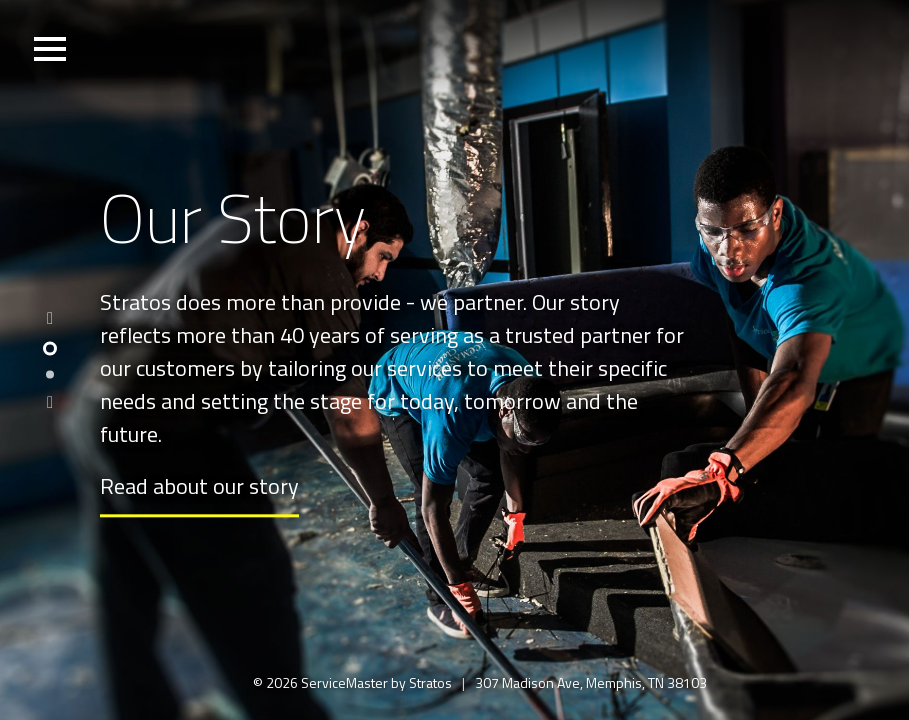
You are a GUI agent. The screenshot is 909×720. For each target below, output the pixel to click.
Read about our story (199, 486)
